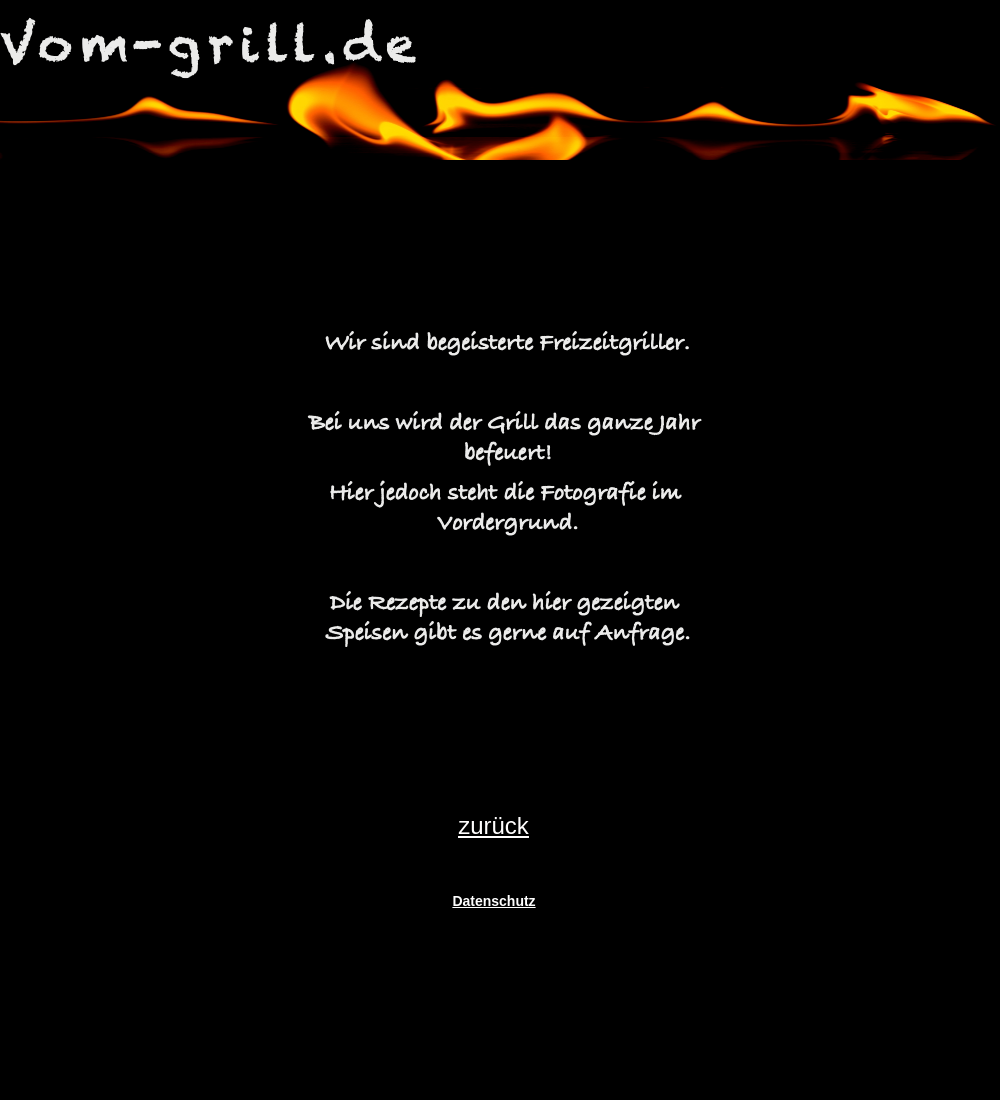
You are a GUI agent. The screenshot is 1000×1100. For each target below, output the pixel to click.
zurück (493, 825)
